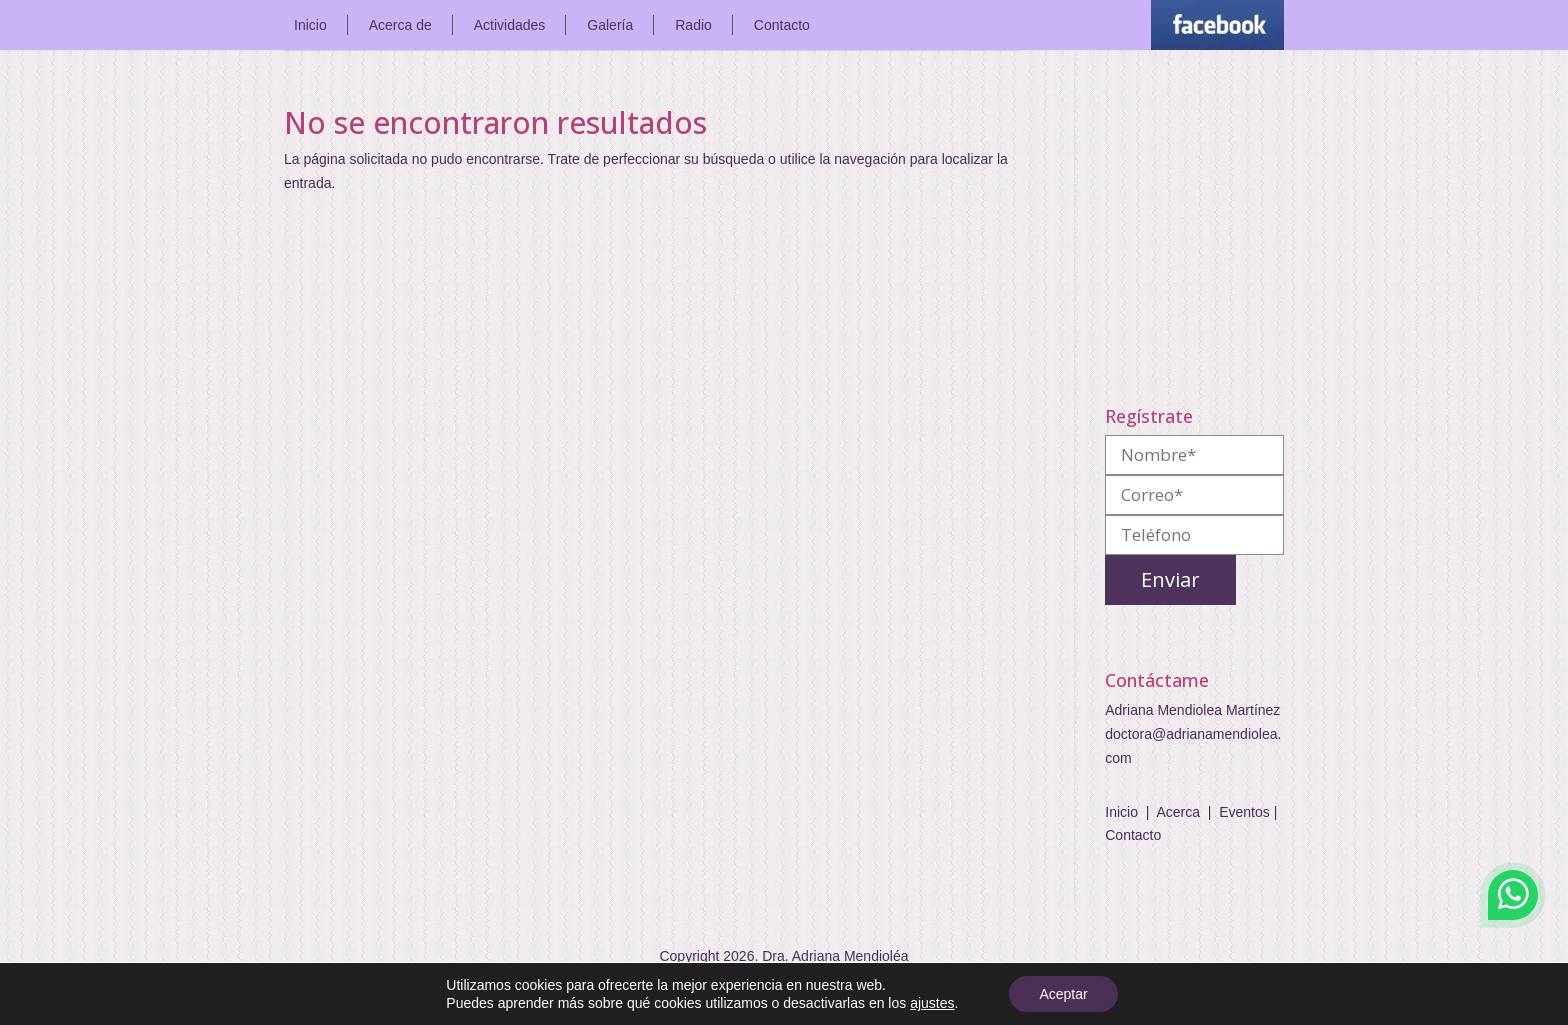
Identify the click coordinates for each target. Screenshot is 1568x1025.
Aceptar (1063, 994)
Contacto (782, 25)
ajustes (932, 1003)
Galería (610, 25)
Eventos (1244, 812)
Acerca (1178, 812)
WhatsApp (1513, 895)
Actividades (510, 25)
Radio (693, 25)
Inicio (310, 25)
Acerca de (400, 25)
